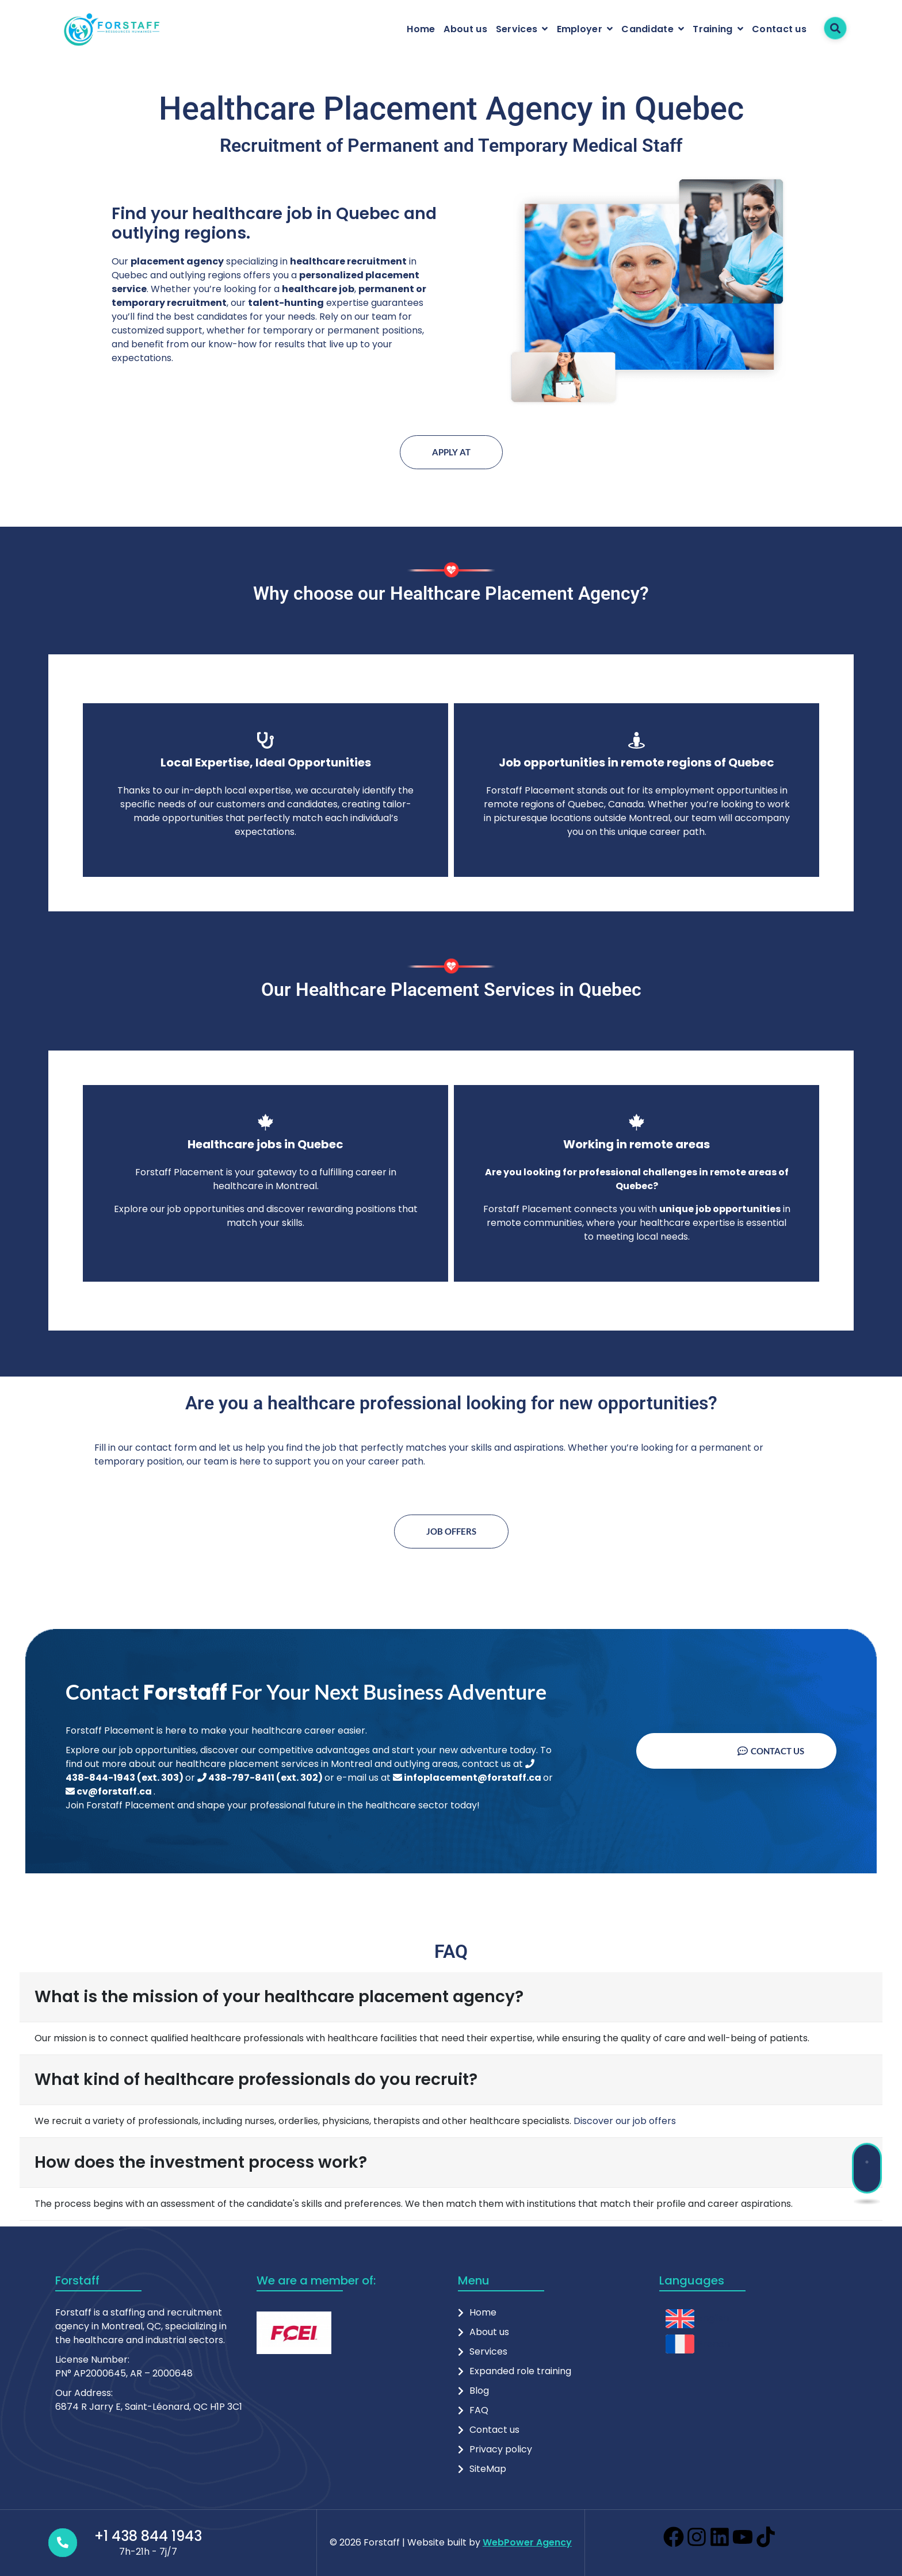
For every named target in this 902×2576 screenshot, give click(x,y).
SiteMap (487, 2468)
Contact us (779, 29)
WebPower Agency (527, 2542)
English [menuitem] (713, 2318)
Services (516, 29)
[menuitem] (698, 2319)
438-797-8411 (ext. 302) (260, 1777)
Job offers (451, 1531)
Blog (479, 2390)
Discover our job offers (625, 2121)
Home (421, 29)
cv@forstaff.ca (110, 1791)
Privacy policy (500, 2449)
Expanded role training (520, 2371)
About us (465, 29)
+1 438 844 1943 (148, 2536)
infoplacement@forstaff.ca (468, 1777)
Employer (579, 29)
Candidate (647, 29)
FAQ (478, 2410)
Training (712, 29)
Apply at (451, 452)
